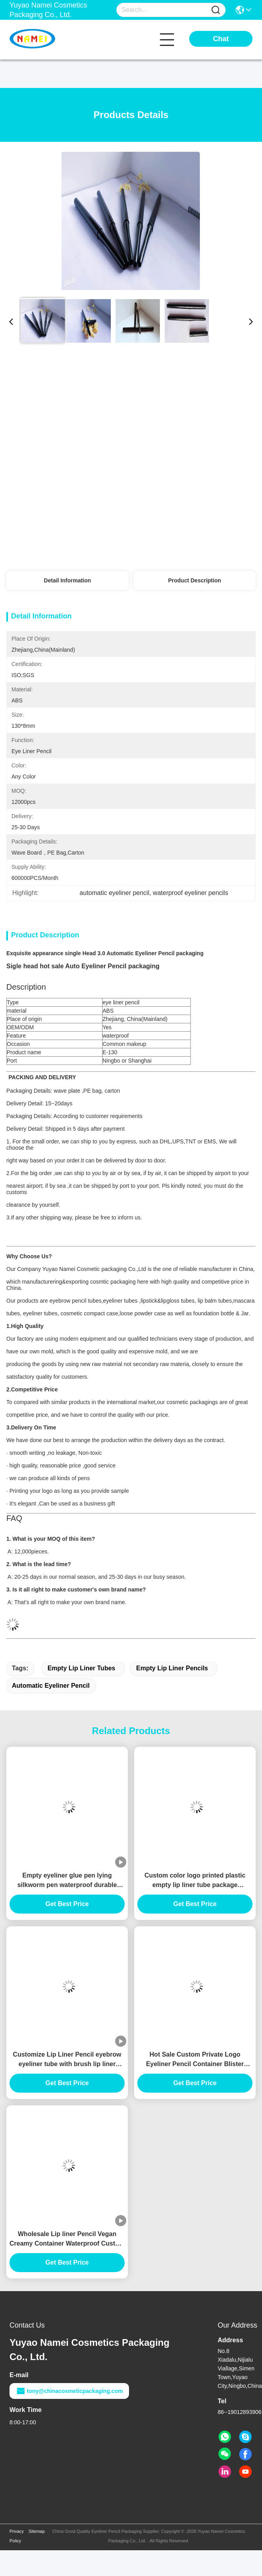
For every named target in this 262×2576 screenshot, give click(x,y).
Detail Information (67, 580)
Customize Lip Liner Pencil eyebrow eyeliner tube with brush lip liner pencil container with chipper (67, 2060)
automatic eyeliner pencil (51, 1685)
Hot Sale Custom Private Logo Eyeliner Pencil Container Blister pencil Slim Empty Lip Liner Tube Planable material (195, 2060)
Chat (221, 39)
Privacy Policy (16, 2536)
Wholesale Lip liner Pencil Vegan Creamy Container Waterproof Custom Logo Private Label (67, 2239)
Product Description (194, 580)
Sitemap (37, 2531)
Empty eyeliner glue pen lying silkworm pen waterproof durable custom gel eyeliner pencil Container (67, 1881)
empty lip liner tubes (81, 1668)
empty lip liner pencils (172, 1668)
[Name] (215, 10)
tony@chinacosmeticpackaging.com (69, 2391)
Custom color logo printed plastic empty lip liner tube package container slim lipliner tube (194, 1881)
